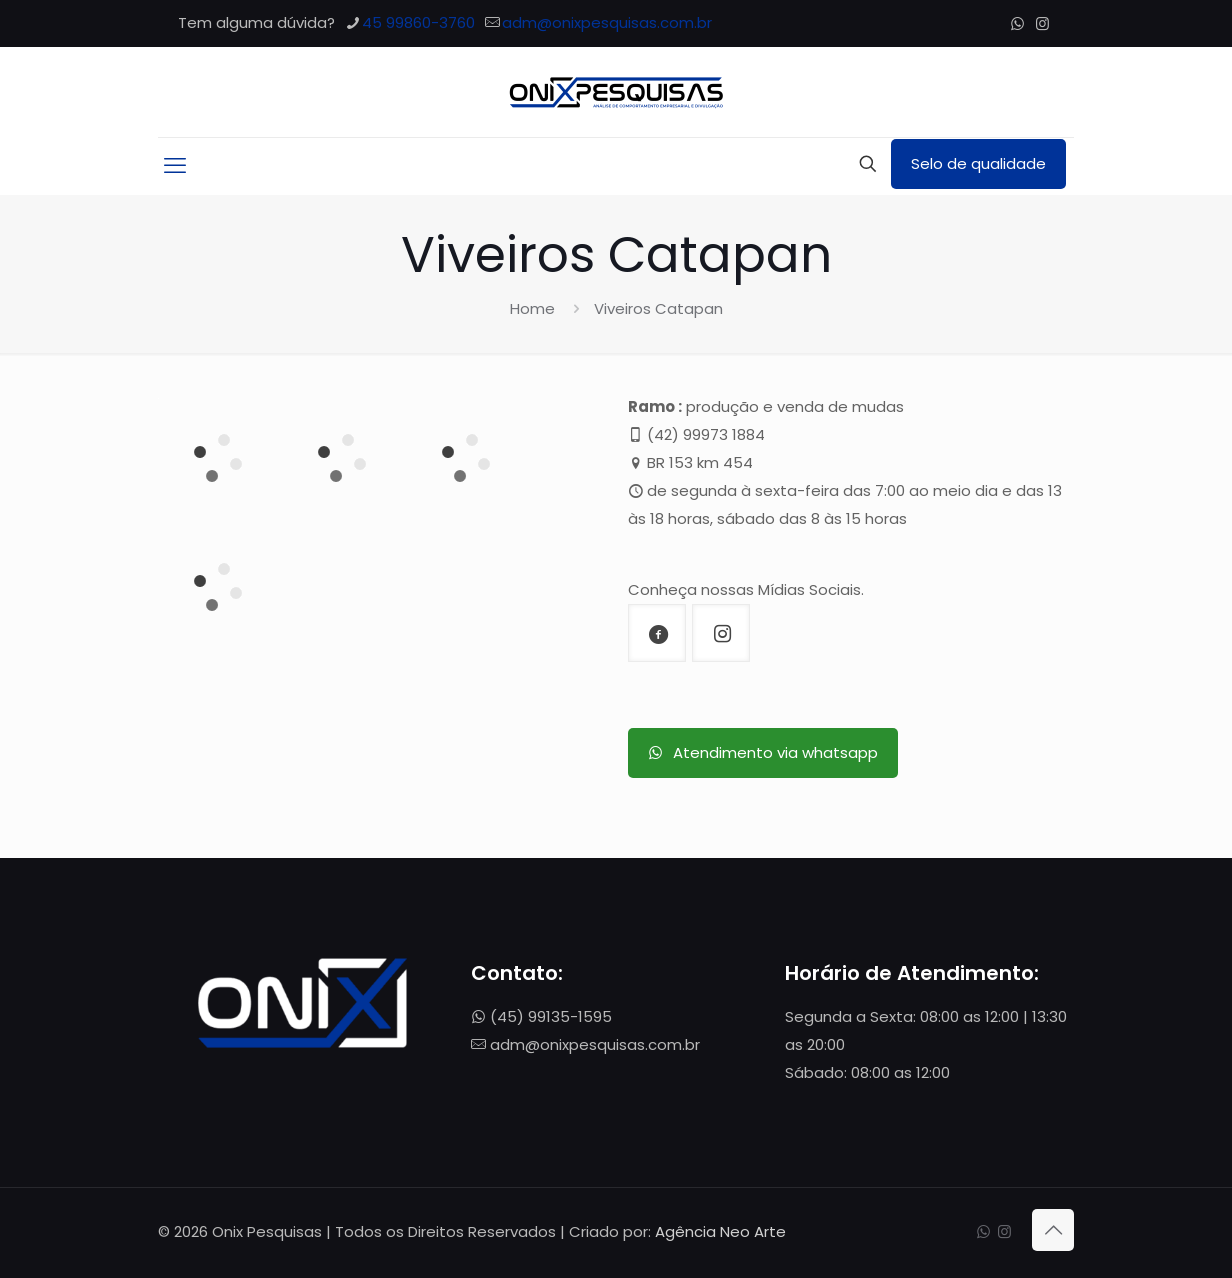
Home (532, 308)
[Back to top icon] (1053, 1230)
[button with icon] (657, 633)
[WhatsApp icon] (1017, 23)
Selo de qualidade (978, 163)
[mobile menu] (175, 166)
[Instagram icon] (1042, 23)
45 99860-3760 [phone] (418, 22)
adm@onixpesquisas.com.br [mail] (607, 22)
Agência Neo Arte (720, 1231)
